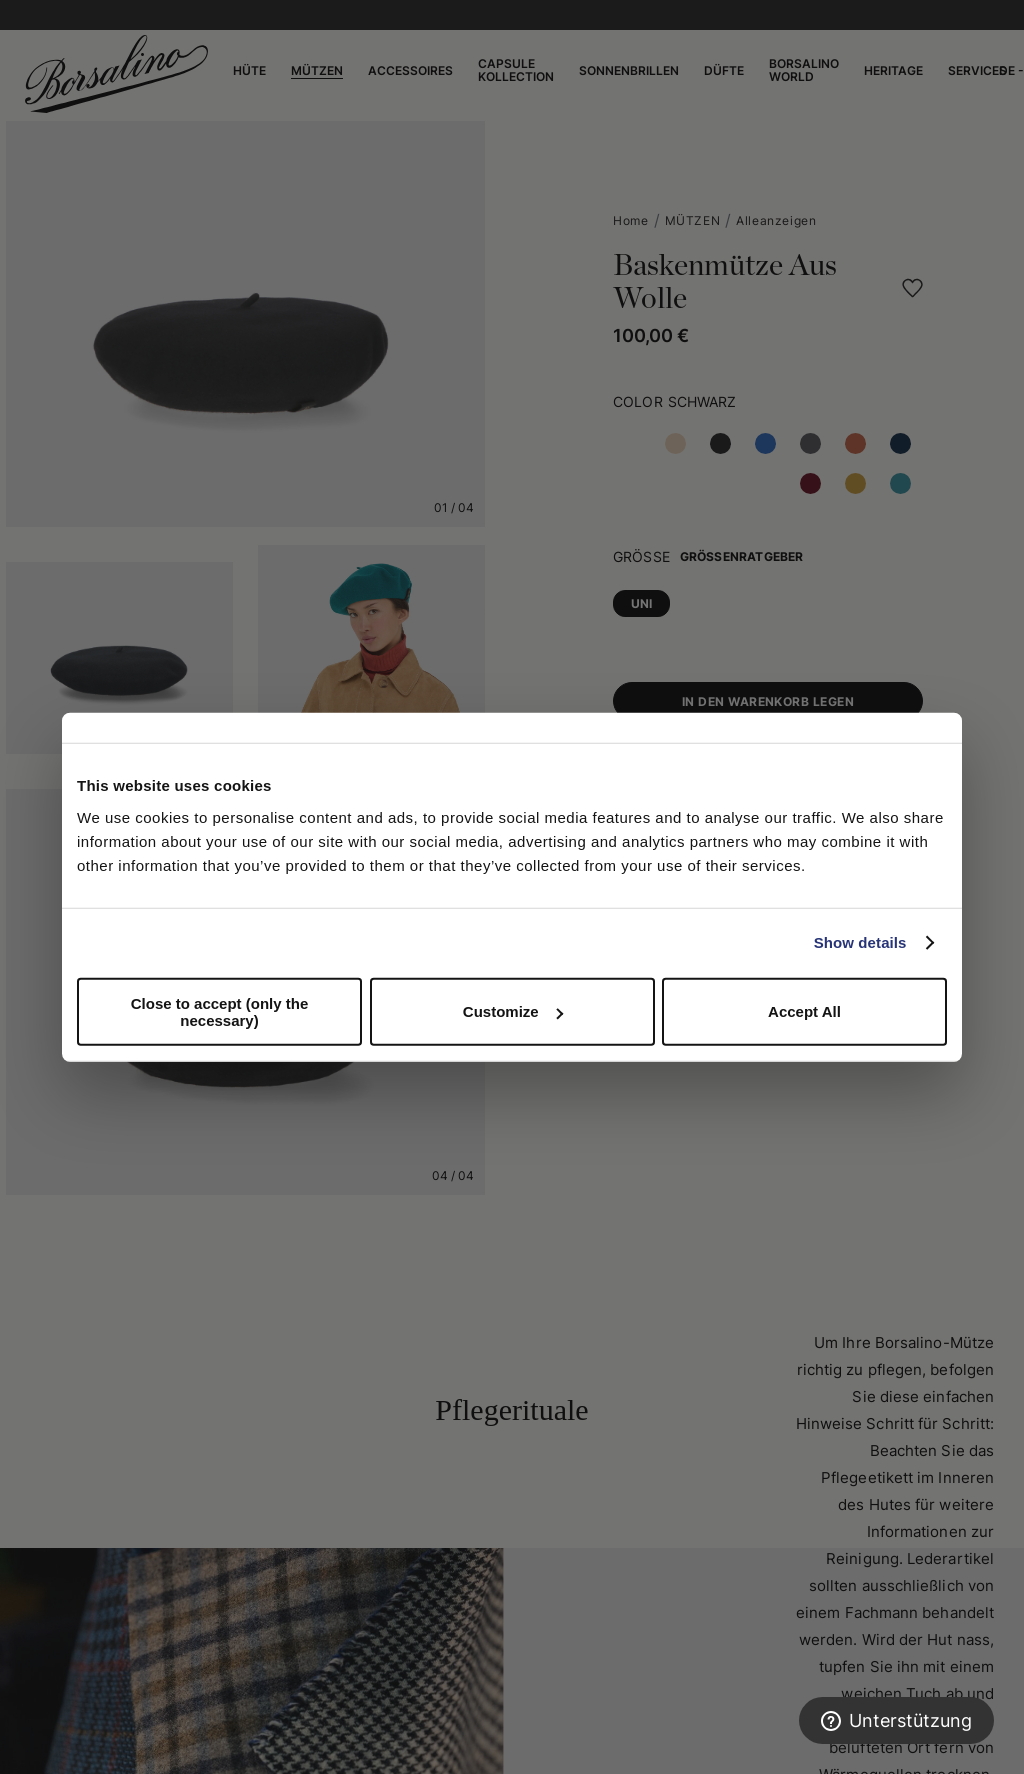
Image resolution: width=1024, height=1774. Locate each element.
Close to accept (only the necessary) (220, 1011)
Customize (513, 1011)
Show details (860, 942)
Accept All (804, 1011)
